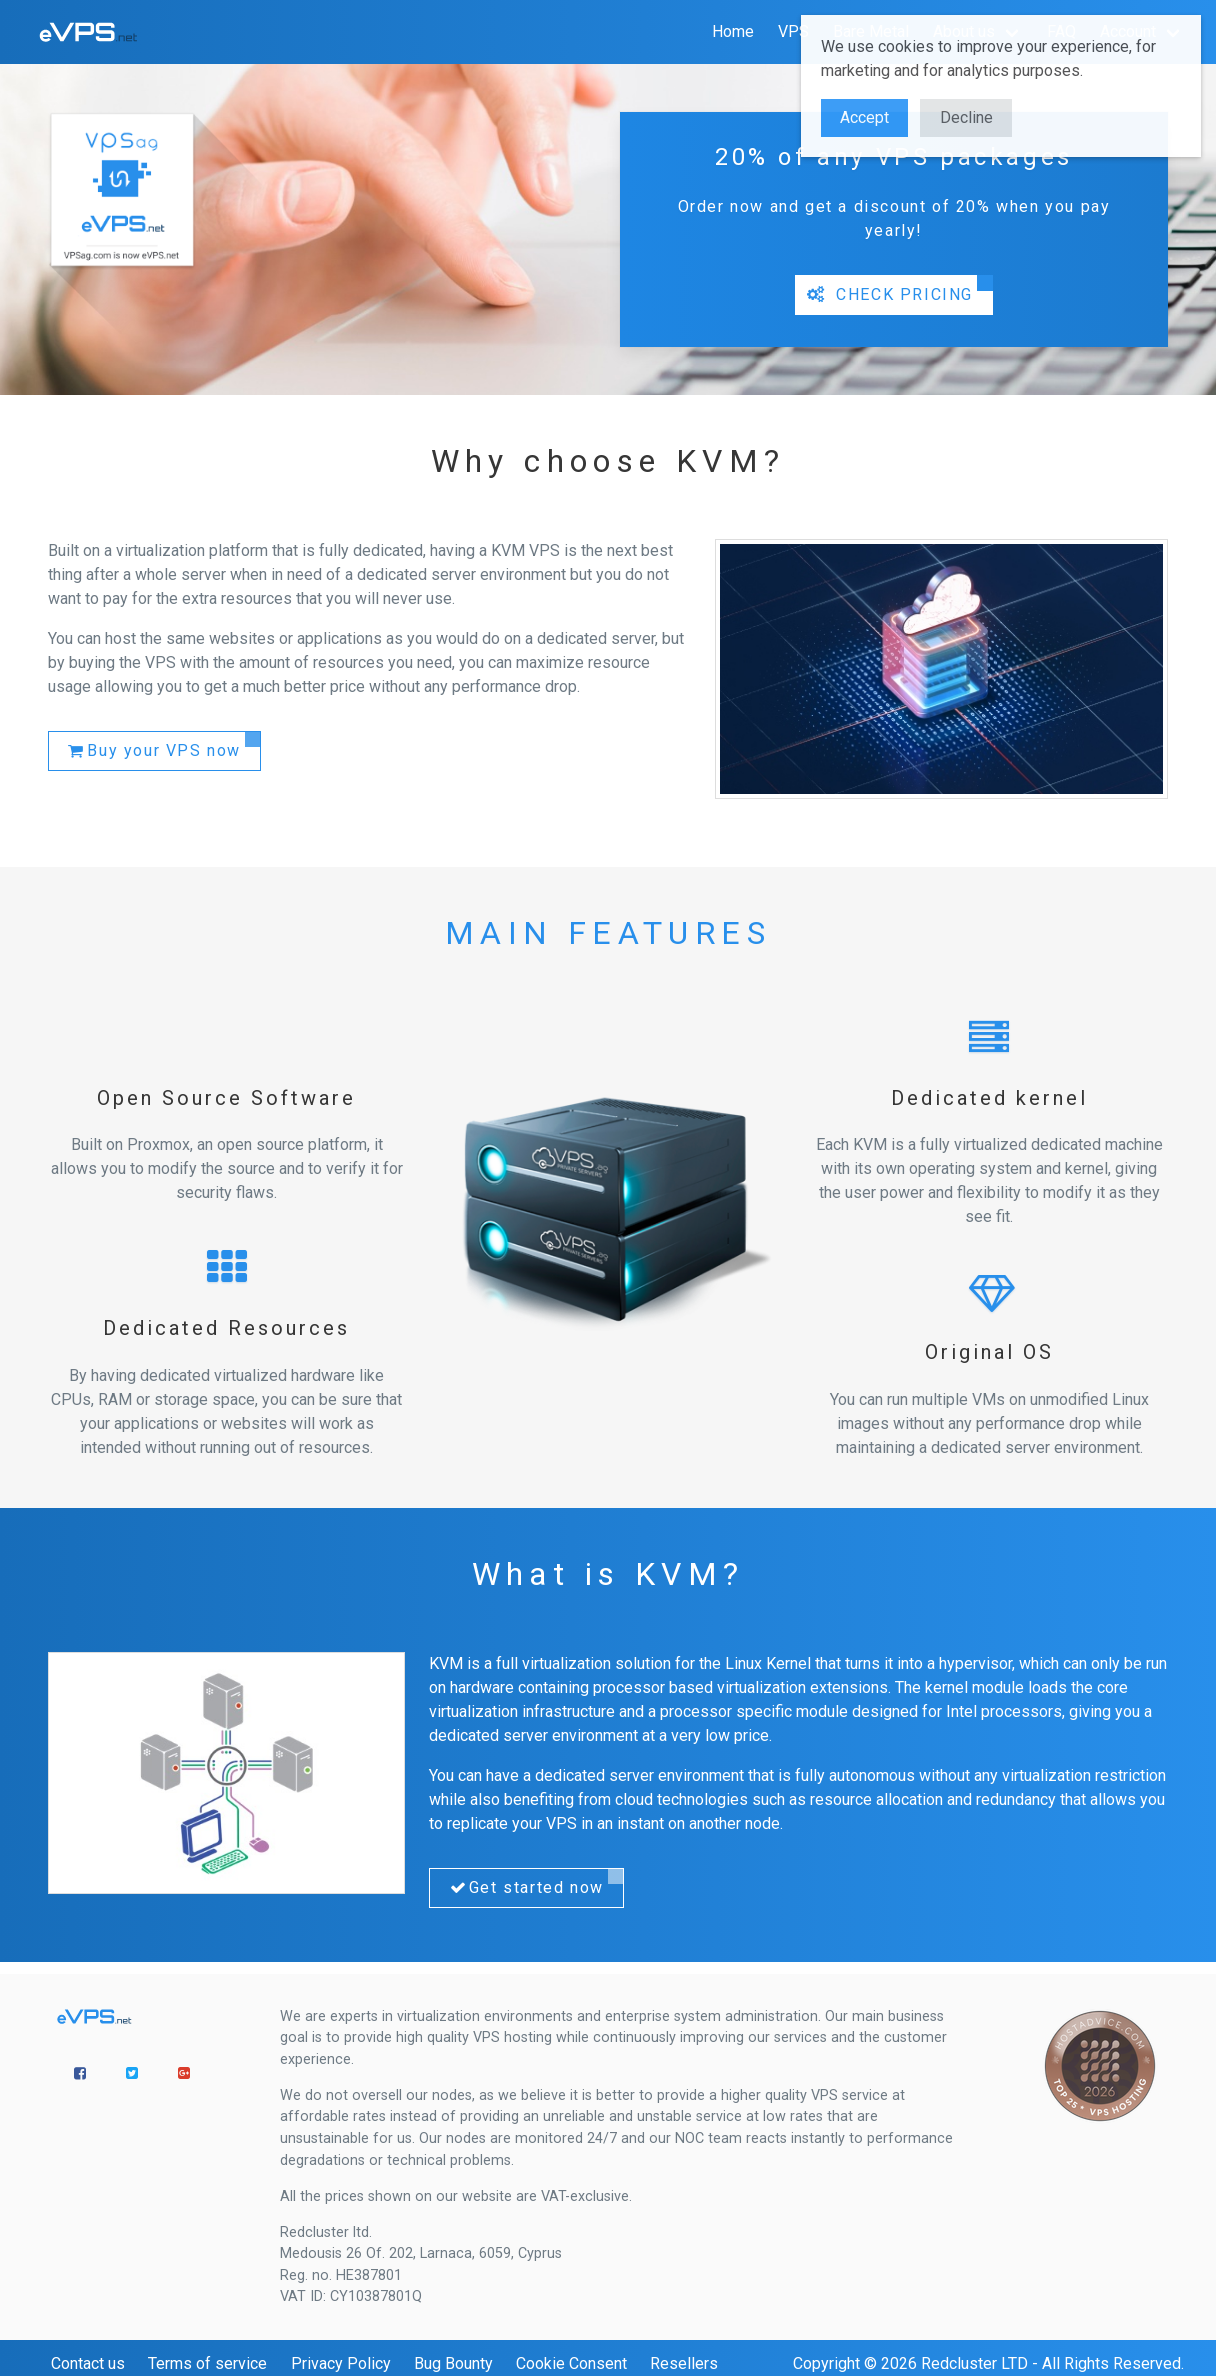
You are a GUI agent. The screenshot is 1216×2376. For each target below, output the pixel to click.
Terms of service (207, 2363)
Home (733, 31)
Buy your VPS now (153, 751)
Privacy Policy (341, 2363)
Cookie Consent (571, 2363)
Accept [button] (864, 117)
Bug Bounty (453, 2363)
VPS (793, 31)
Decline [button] (966, 117)
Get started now (524, 1888)
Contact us (88, 2363)
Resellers (684, 2363)
